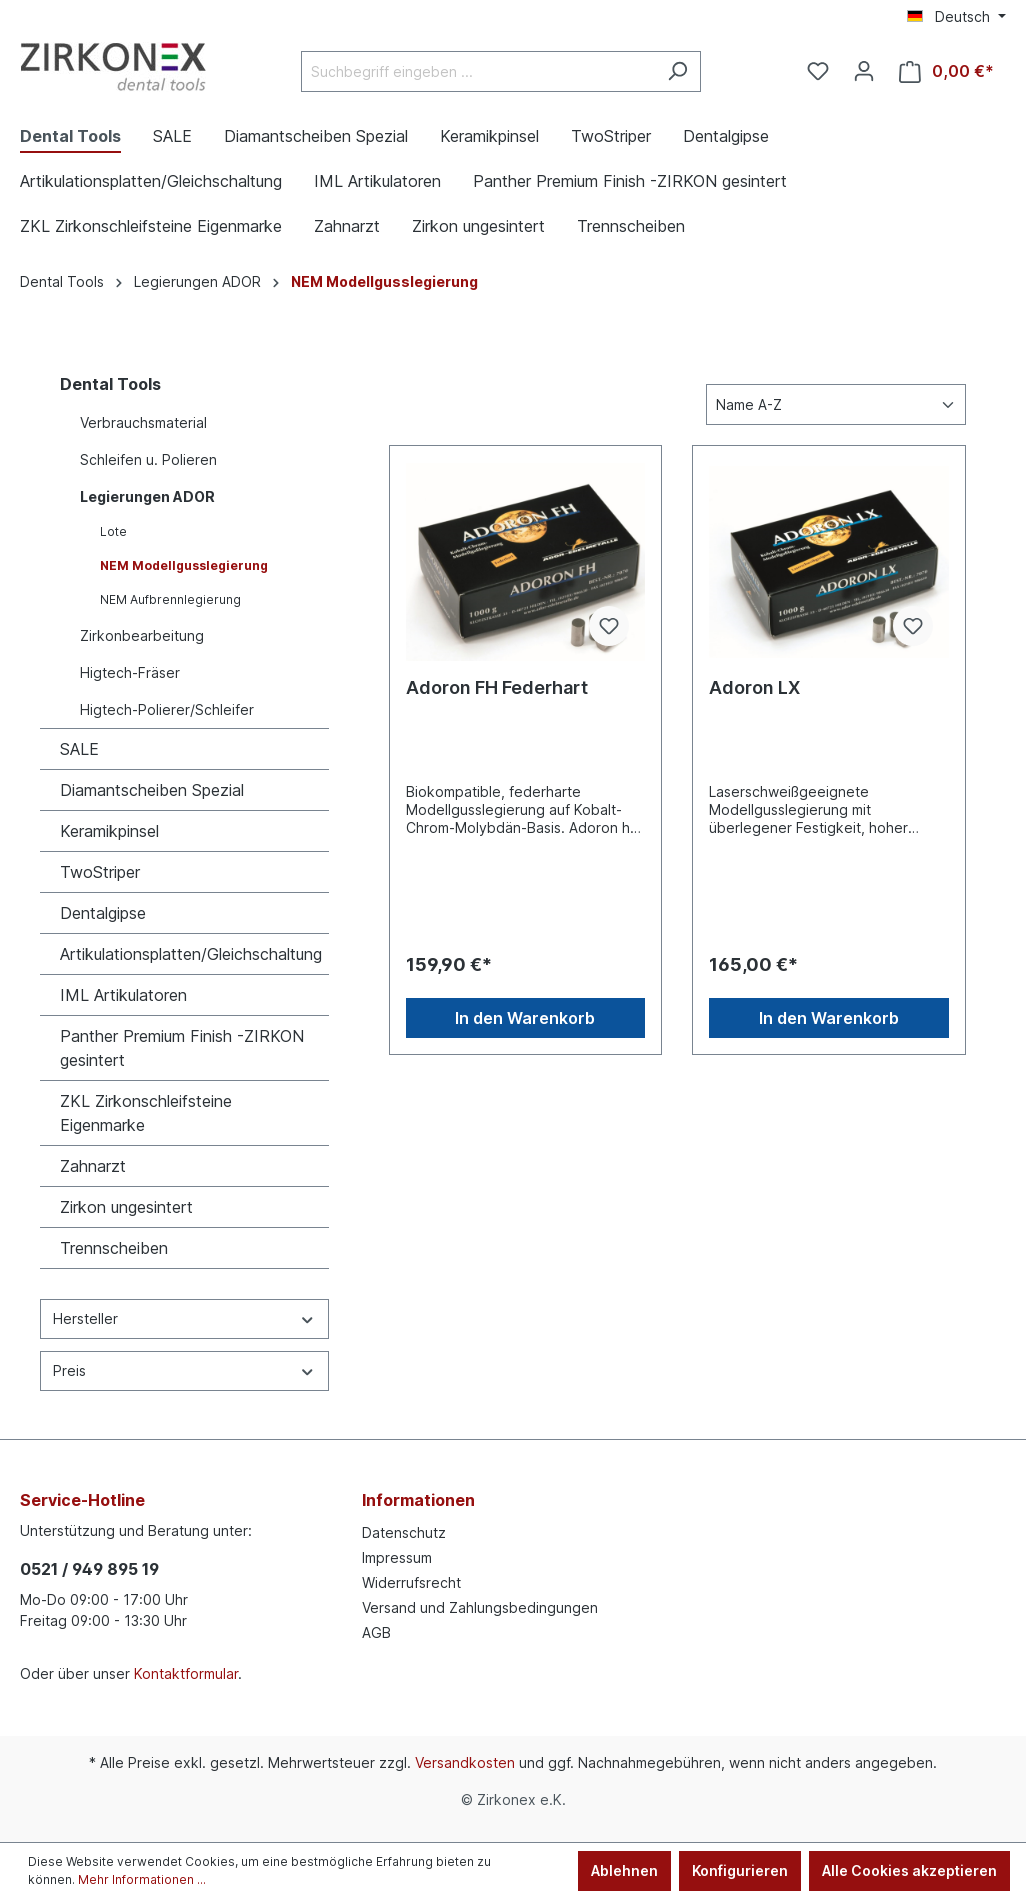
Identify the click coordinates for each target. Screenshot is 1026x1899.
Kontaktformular (186, 1673)
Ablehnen (624, 1870)
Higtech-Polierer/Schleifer (167, 709)
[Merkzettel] (818, 71)
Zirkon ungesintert (126, 1207)
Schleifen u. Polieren (148, 459)
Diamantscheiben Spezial (152, 790)
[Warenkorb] (946, 71)
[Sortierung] (836, 404)
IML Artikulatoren (123, 995)
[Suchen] (677, 71)
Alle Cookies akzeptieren (909, 1870)
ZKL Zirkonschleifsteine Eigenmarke (146, 1113)
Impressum (397, 1557)
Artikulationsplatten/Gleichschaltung (191, 954)
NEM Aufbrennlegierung (170, 599)
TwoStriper (100, 872)
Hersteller (184, 1318)
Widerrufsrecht (411, 1582)
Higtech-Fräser (130, 672)
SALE (79, 749)
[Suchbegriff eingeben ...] (478, 71)
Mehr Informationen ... (142, 1879)
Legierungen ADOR (147, 496)
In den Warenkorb (525, 1018)
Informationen (418, 1500)
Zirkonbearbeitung (142, 635)
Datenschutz (404, 1532)
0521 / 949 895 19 (89, 1569)
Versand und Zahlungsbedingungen (480, 1607)
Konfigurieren (740, 1870)
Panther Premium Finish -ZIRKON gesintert (182, 1048)
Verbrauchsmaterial (143, 422)
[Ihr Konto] (864, 71)
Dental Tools (110, 384)
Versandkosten (465, 1762)
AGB (376, 1632)
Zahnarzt (93, 1166)
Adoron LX (754, 687)
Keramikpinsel (109, 831)
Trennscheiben (114, 1248)
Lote (113, 531)
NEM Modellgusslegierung (184, 565)
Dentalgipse (103, 913)
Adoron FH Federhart (497, 687)
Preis (184, 1370)
